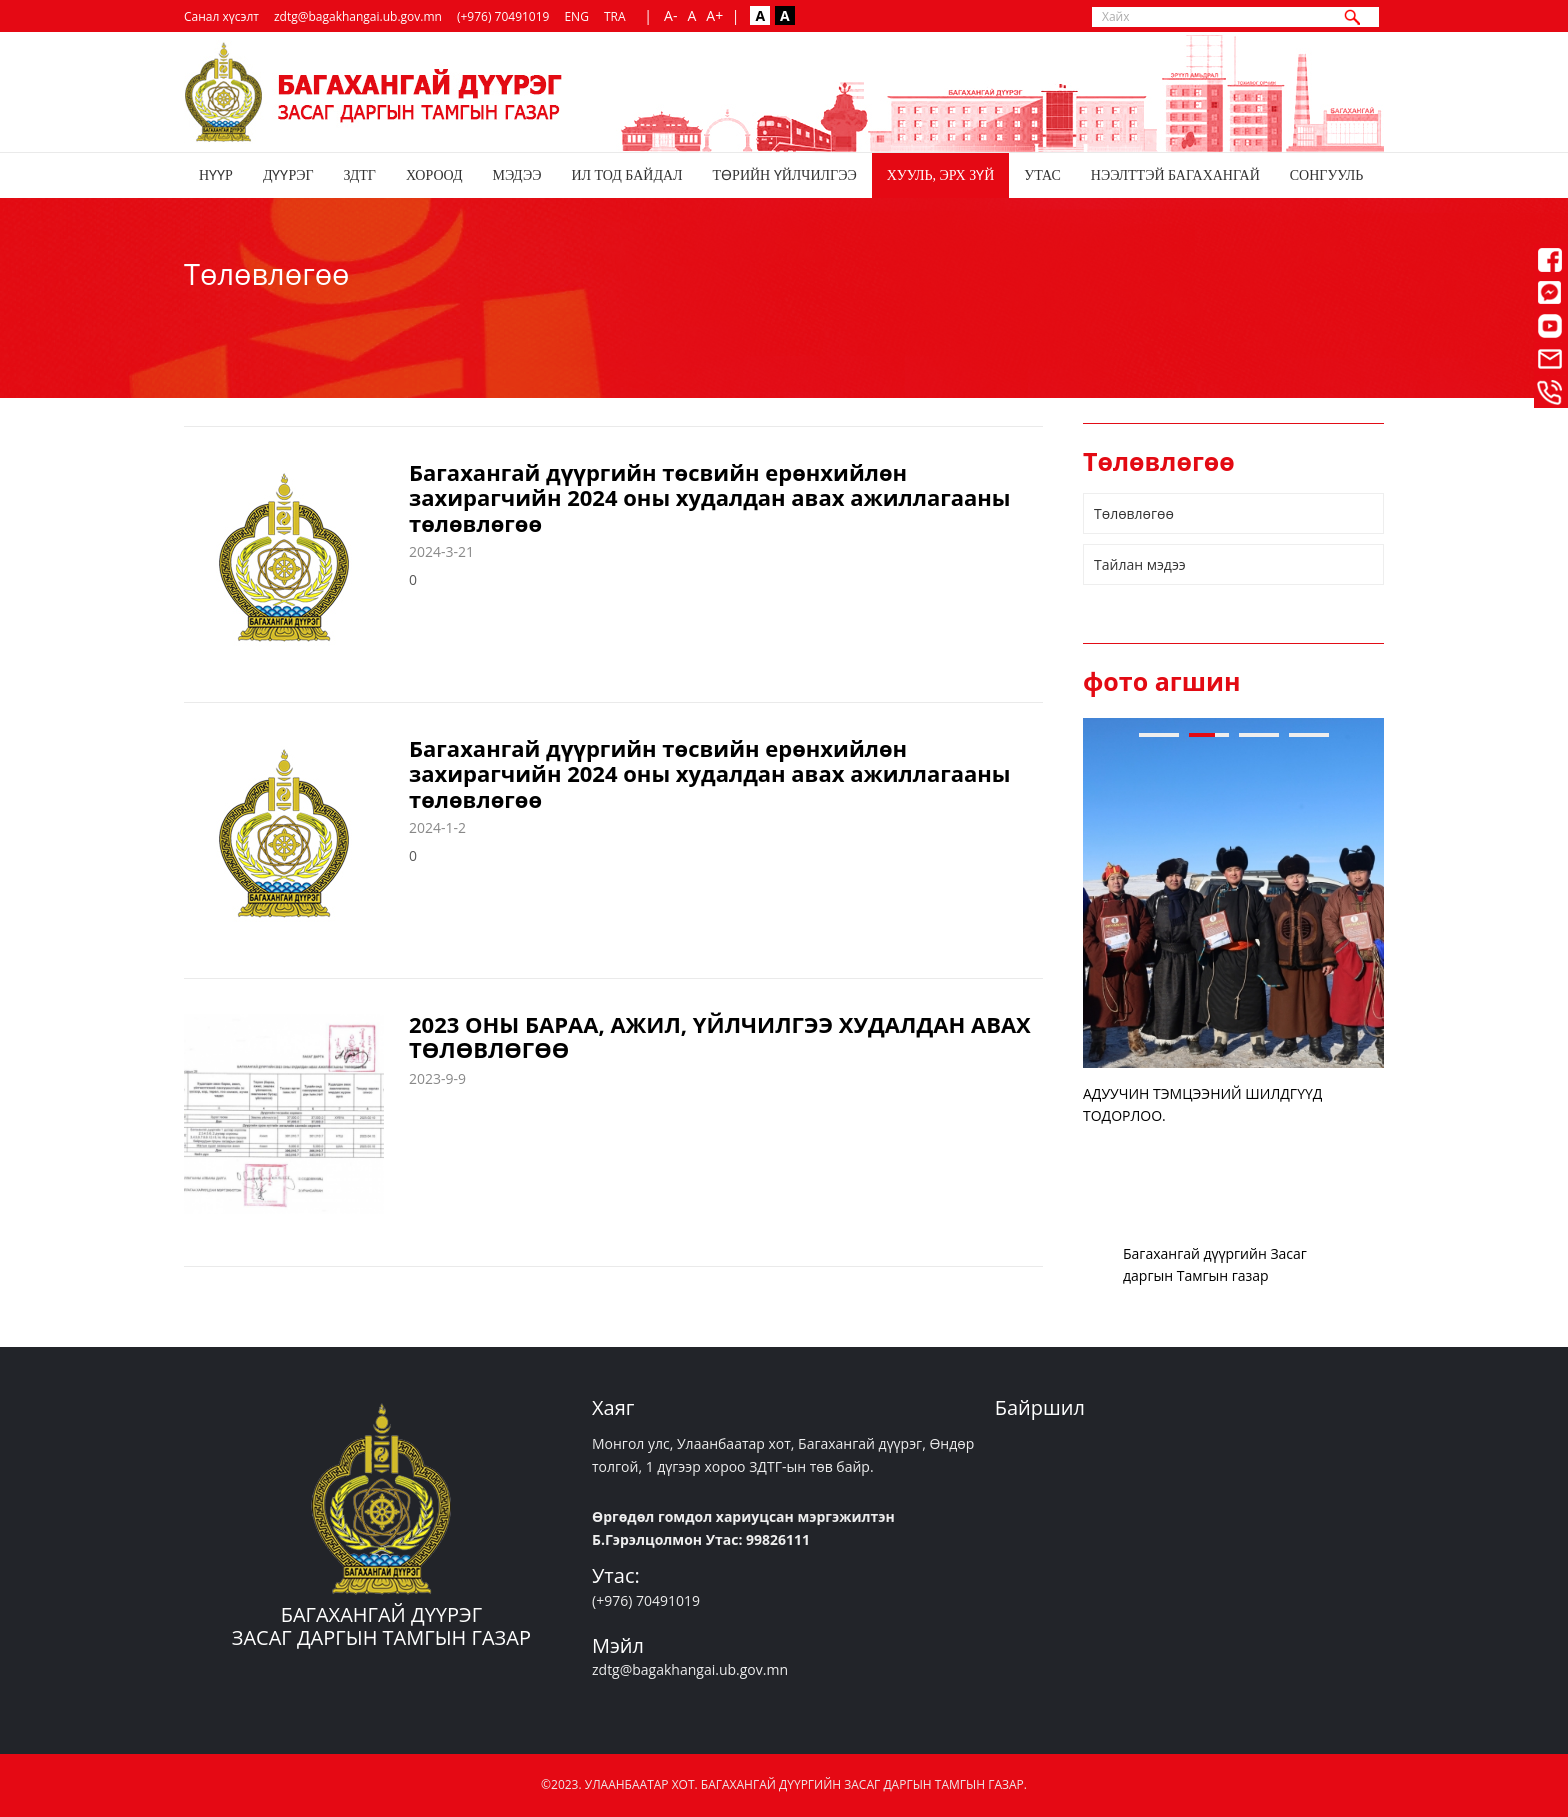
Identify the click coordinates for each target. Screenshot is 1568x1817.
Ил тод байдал (626, 175)
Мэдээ (516, 175)
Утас (1042, 175)
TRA (615, 16)
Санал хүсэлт (221, 16)
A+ (714, 15)
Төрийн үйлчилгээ (785, 175)
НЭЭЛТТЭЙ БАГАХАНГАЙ (1175, 175)
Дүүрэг (288, 175)
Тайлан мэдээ (1140, 564)
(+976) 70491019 (503, 16)
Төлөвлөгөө (1134, 513)
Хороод (434, 175)
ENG (576, 16)
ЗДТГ (360, 175)
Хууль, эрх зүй (941, 175)
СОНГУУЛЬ (1326, 175)
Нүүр (216, 175)
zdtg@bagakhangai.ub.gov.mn (358, 16)
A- (670, 15)
